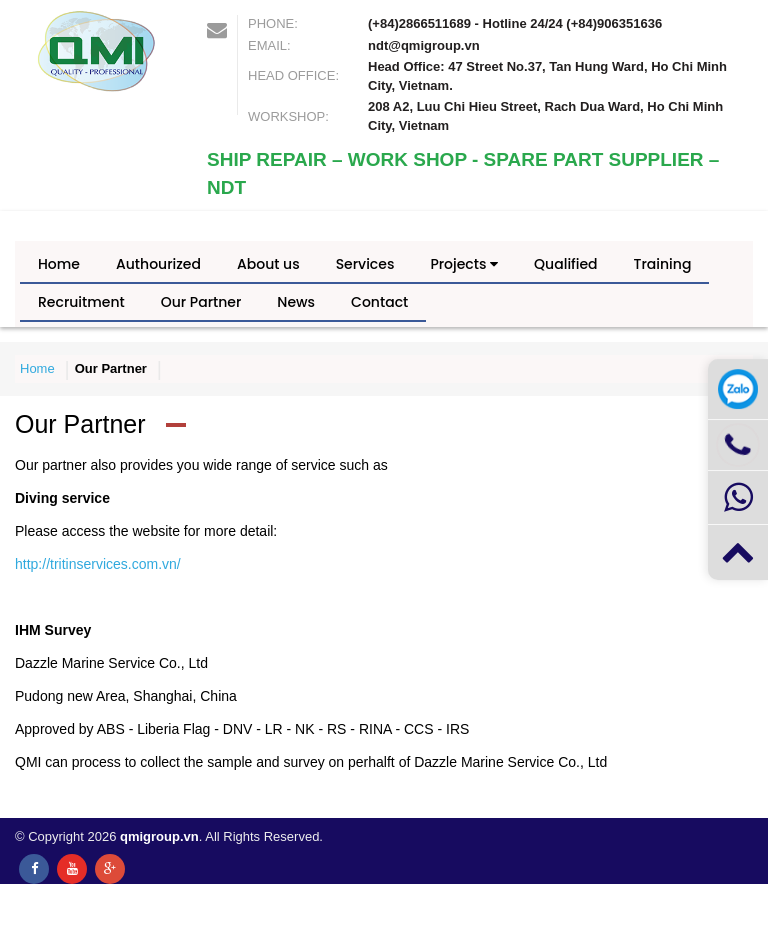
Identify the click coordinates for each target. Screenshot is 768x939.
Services (365, 264)
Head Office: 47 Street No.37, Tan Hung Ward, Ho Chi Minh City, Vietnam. (547, 76)
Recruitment (81, 302)
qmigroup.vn (159, 836)
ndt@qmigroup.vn (424, 45)
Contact (379, 302)
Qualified (565, 264)
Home (59, 264)
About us (268, 264)
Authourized (158, 264)
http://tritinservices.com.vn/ (98, 564)
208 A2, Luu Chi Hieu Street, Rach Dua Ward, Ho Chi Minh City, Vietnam (545, 116)
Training (663, 264)
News (296, 302)
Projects (464, 264)
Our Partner (201, 302)
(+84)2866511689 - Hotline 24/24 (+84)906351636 (515, 23)
